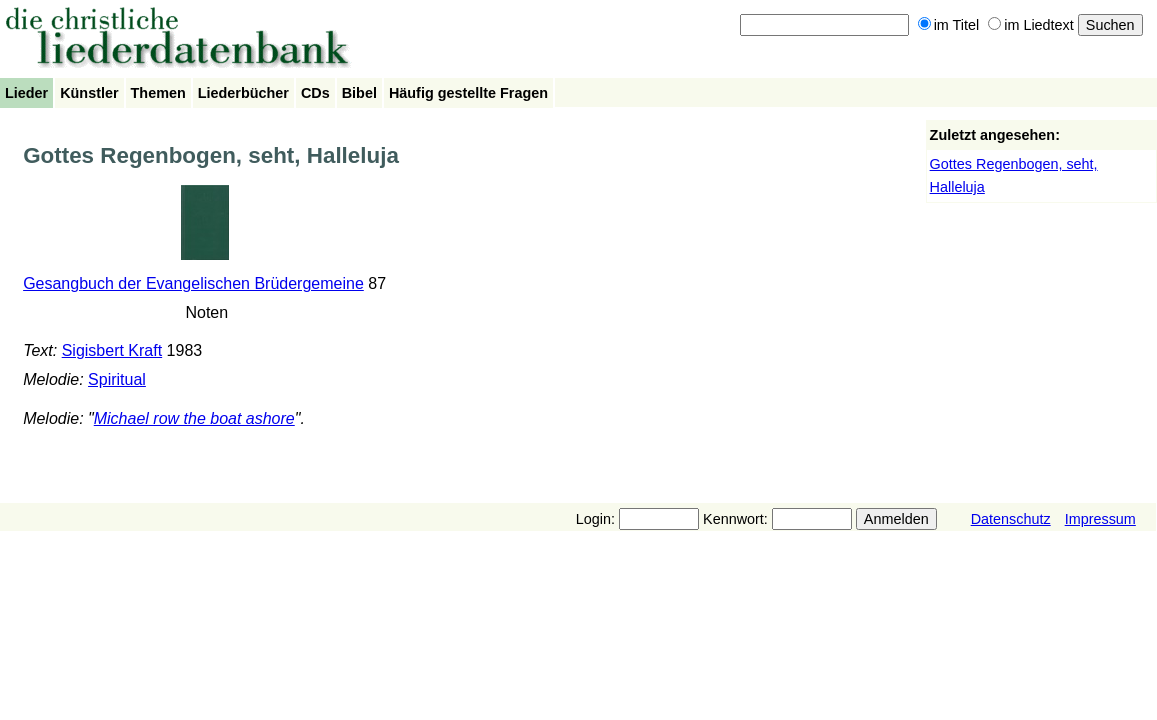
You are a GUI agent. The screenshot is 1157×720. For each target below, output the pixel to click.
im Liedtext (1031, 25)
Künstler (89, 93)
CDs (315, 93)
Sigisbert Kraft (112, 350)
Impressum (1100, 519)
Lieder (26, 93)
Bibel (359, 93)
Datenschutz (1011, 519)
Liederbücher (243, 93)
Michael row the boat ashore (194, 418)
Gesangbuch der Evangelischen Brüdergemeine (193, 283)
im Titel (949, 25)
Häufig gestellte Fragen (468, 93)
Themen (158, 93)
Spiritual (117, 379)
